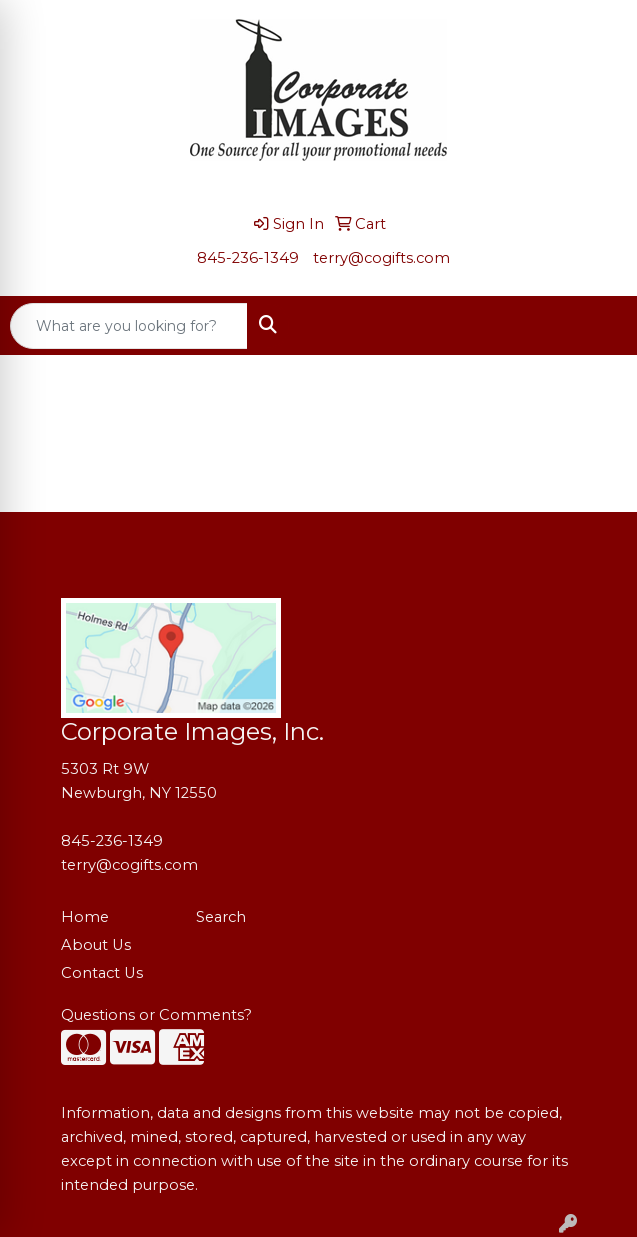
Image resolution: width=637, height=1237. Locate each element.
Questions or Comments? (156, 1015)
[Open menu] (597, 326)
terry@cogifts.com (381, 258)
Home (85, 917)
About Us (96, 945)
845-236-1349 (248, 258)
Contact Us (102, 973)
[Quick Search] (129, 326)
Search (221, 917)
